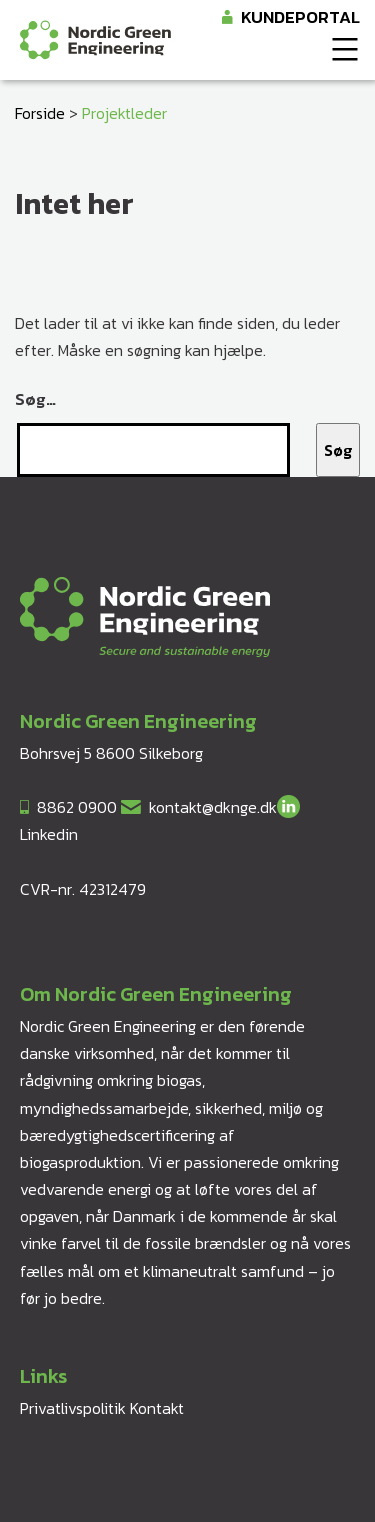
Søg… (35, 399)
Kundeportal (300, 17)
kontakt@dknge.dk (213, 807)
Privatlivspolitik (73, 1408)
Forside (40, 113)
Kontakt (157, 1408)
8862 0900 (77, 807)
